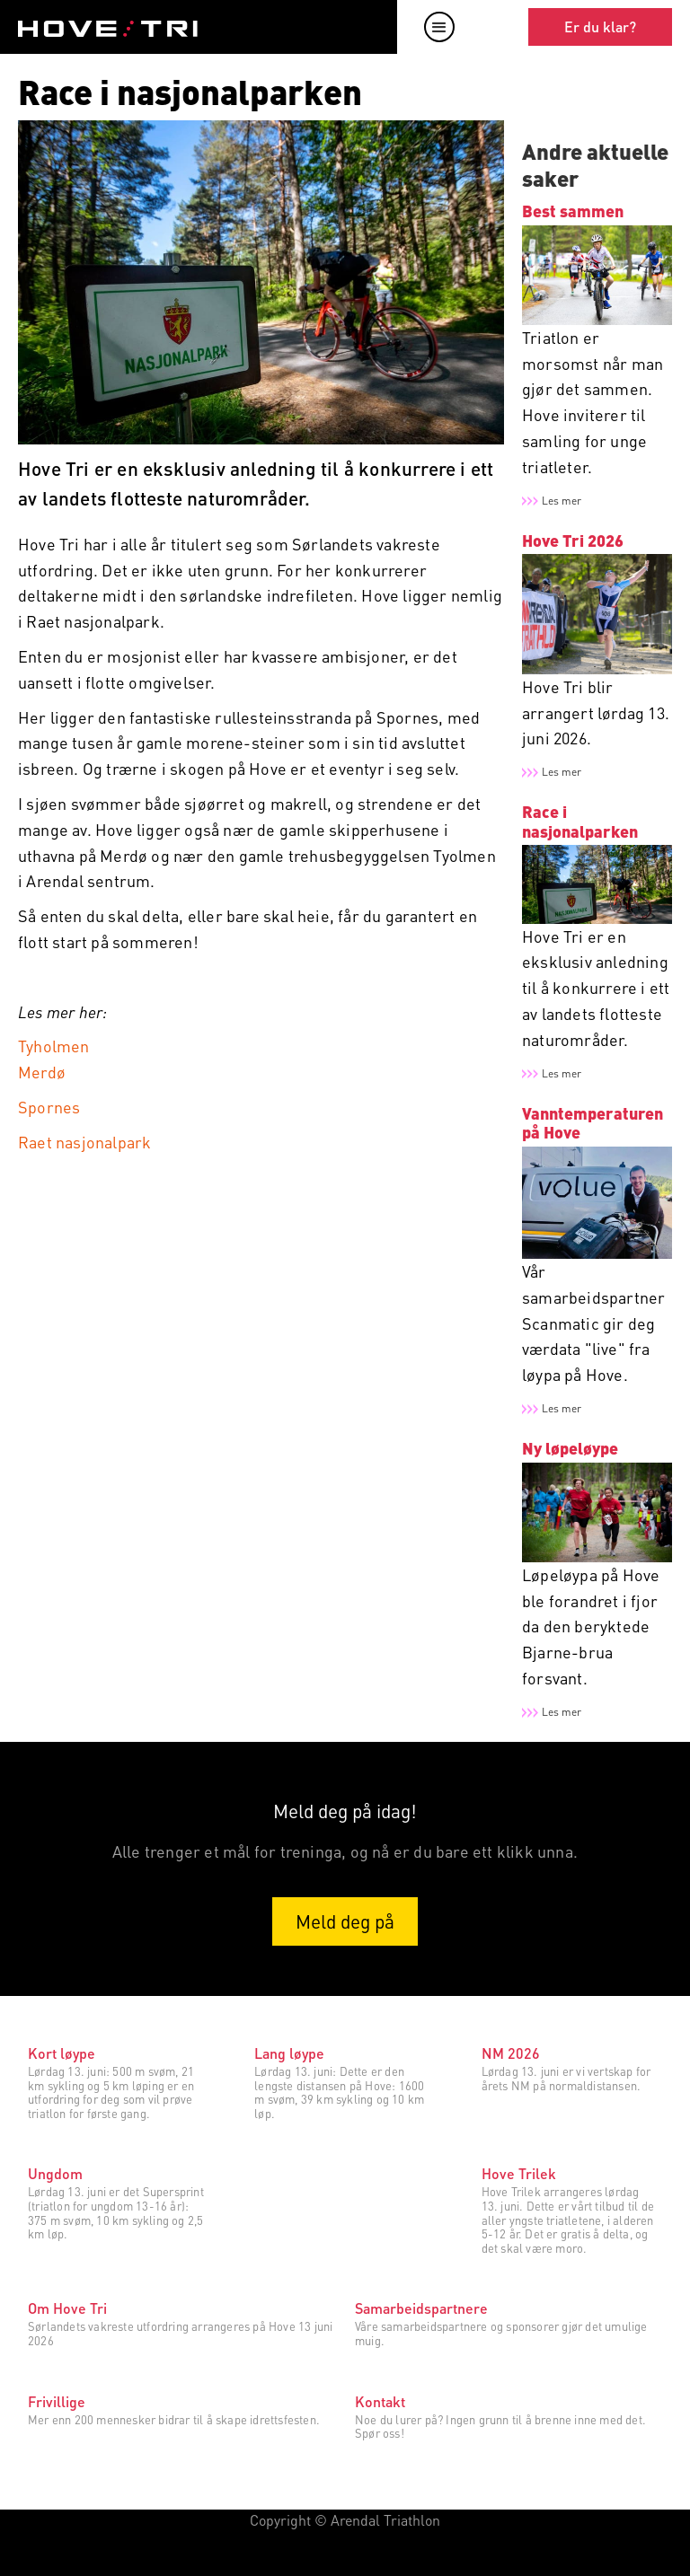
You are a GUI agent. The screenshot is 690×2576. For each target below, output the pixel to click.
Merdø (42, 1071)
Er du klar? (600, 26)
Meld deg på (345, 1921)
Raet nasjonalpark (84, 1141)
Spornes (49, 1106)
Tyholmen (54, 1045)
